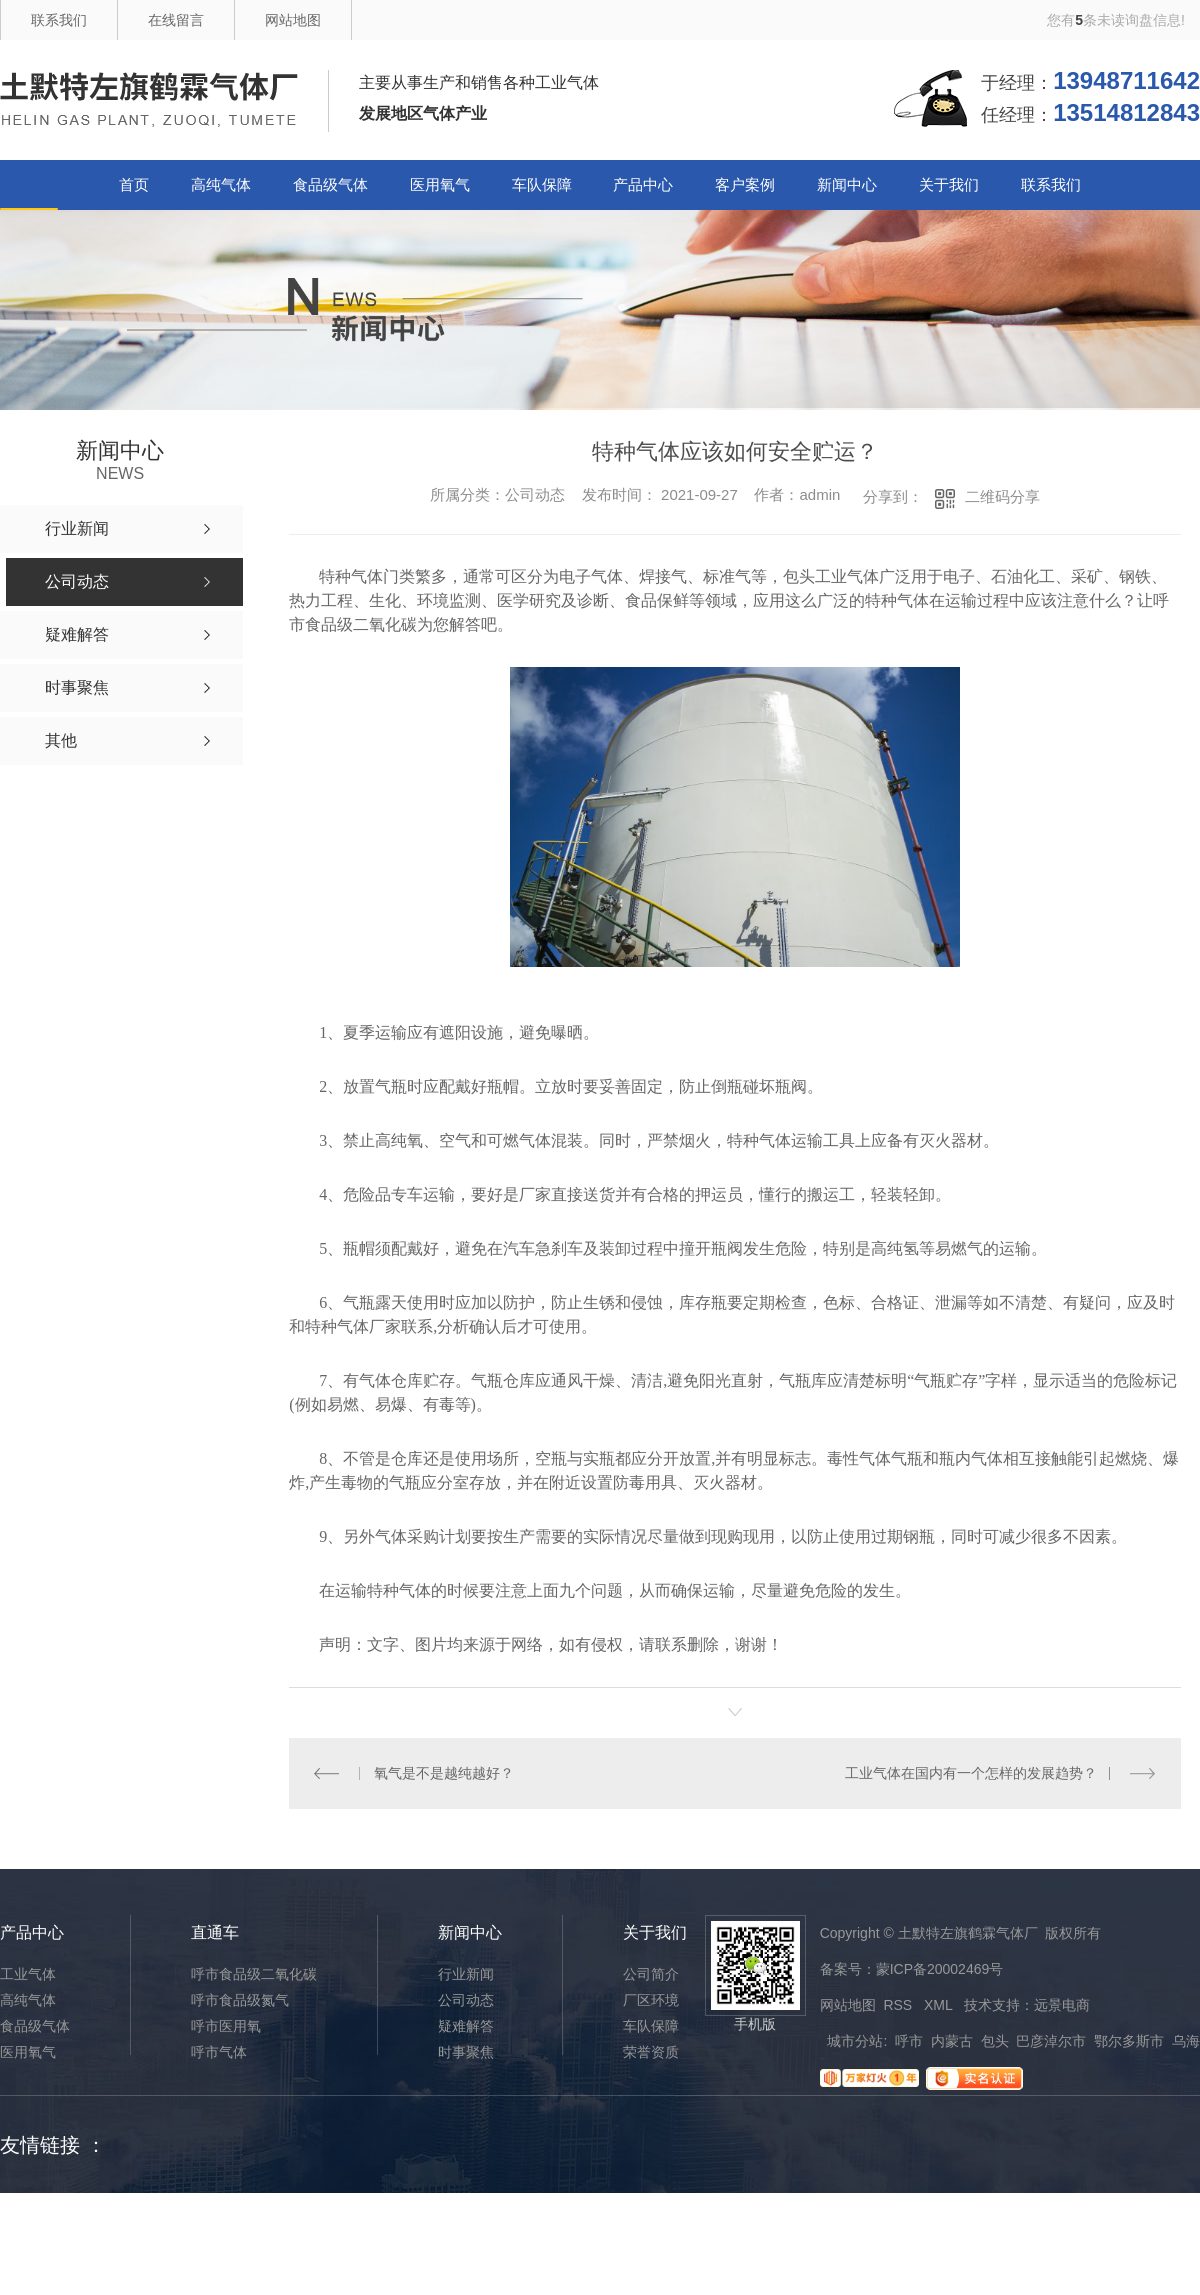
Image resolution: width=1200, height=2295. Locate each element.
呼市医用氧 (226, 2026)
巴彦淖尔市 (1051, 2041)
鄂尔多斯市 (1129, 2041)
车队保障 (542, 184)
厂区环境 (651, 2000)
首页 (134, 184)
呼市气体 (219, 2052)
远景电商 (1062, 2005)
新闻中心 (847, 184)
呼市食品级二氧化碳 (254, 1974)
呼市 (909, 2041)
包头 (995, 2041)
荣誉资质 (651, 2052)
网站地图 (293, 20)
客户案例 (745, 184)
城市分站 (855, 2041)
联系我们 (59, 20)
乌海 (1186, 2041)
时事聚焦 (466, 2052)
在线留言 (176, 20)
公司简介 (651, 1974)
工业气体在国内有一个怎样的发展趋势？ (971, 1773)
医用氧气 (440, 184)
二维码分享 (1002, 496)
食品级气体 (330, 184)
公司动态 (466, 2000)
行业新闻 (466, 1974)
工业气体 (28, 1974)
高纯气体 (221, 184)
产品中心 (643, 184)
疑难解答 (466, 2026)
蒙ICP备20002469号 (940, 1969)
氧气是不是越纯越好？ (444, 1773)
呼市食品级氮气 (240, 2000)
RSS (899, 2005)
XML (940, 2005)
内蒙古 (952, 2041)
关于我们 (949, 184)
